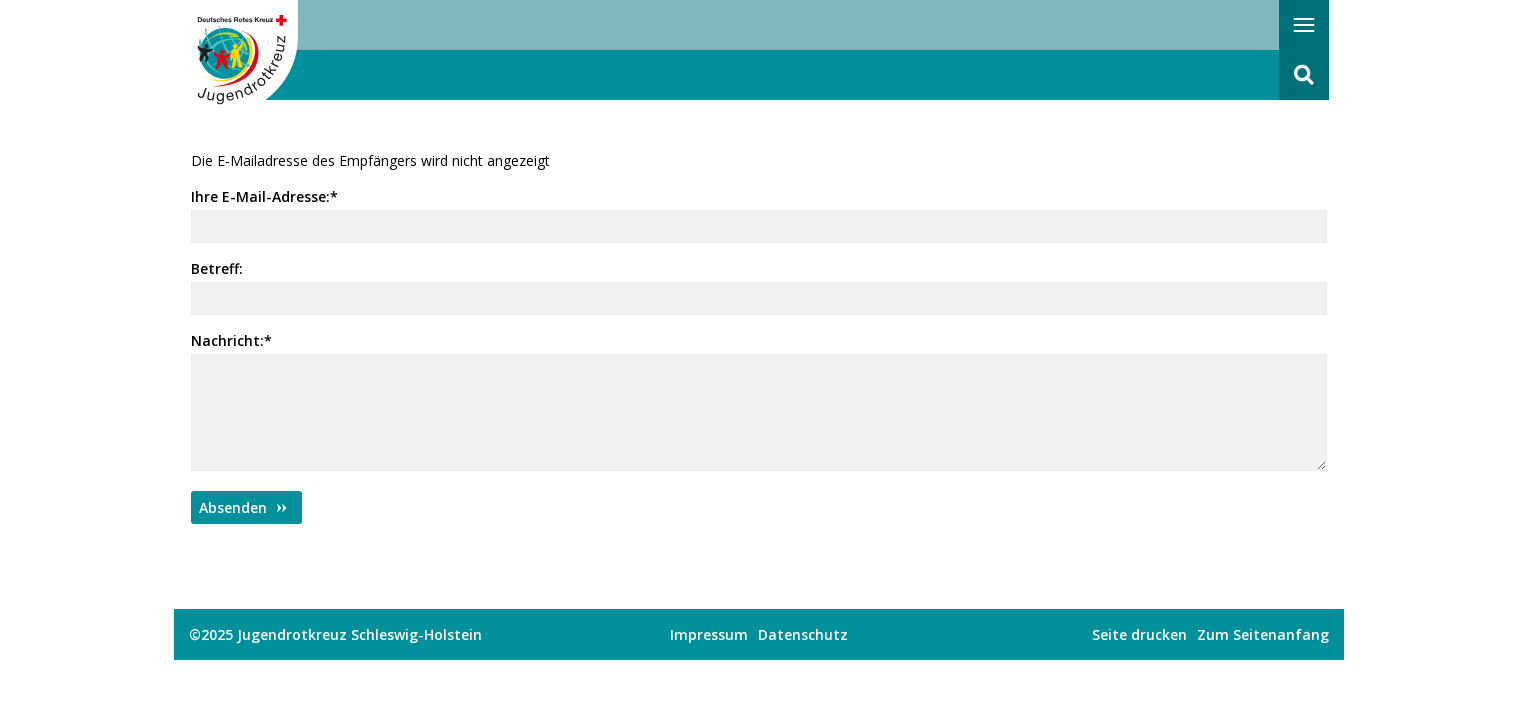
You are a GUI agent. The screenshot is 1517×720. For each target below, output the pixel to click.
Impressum (709, 634)
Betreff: (217, 268)
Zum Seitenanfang (1263, 634)
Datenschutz (803, 634)
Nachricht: (231, 340)
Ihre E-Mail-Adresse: (264, 196)
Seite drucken (1139, 634)
